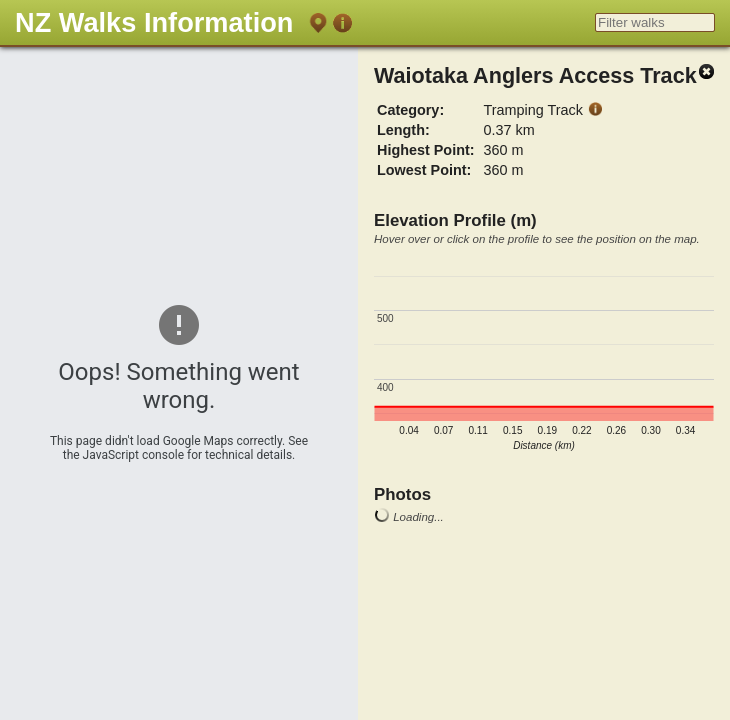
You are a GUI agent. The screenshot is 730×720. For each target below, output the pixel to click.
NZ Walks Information (154, 22)
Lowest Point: (424, 170)
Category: (410, 110)
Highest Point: (426, 150)
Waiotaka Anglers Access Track (535, 75)
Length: (403, 130)
